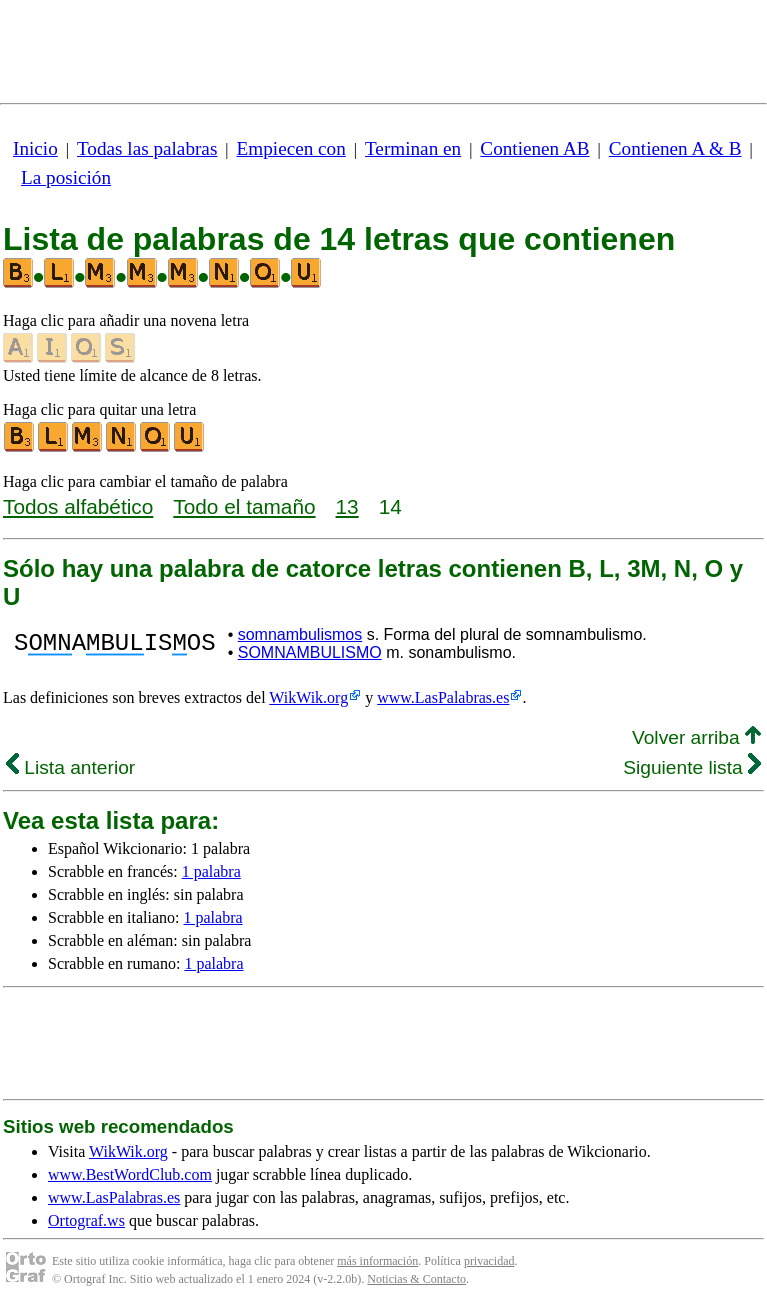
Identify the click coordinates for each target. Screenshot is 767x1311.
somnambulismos (300, 634)
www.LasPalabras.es (443, 697)
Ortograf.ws (86, 1220)
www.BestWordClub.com (130, 1174)
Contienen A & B (675, 148)
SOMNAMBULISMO (310, 652)
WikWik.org (308, 697)
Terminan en (413, 148)
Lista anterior (70, 767)
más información (377, 1261)
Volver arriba (696, 737)
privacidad (489, 1261)
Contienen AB (534, 148)
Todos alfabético (78, 506)
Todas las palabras (147, 148)
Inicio (35, 148)
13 (347, 506)
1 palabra (211, 871)
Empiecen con (291, 148)
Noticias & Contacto (416, 1279)
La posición (66, 177)
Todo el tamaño (244, 506)
